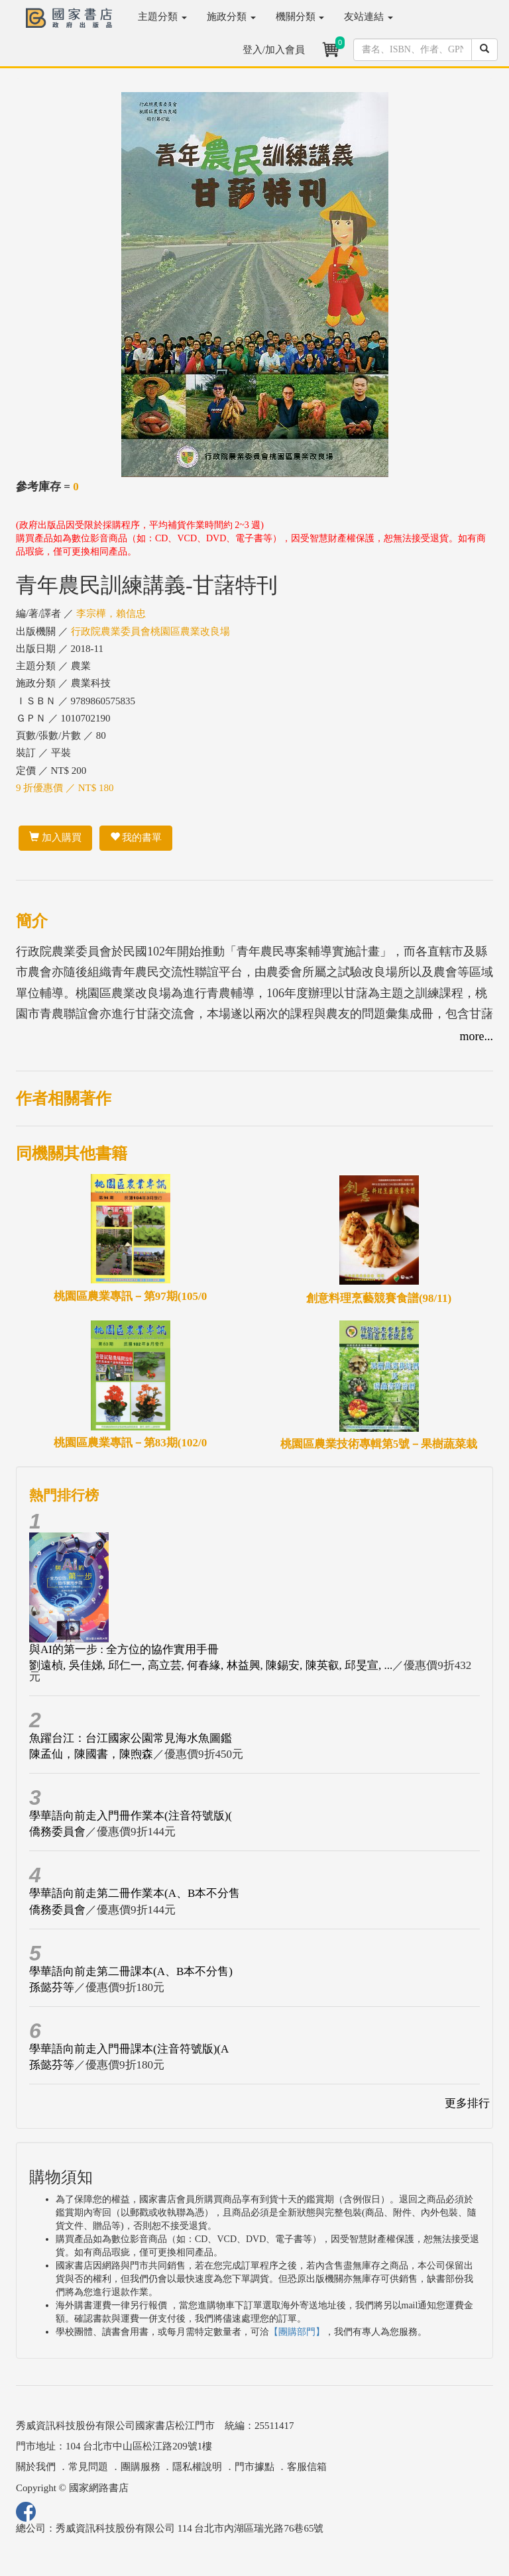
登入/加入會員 (274, 49)
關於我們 (36, 2466)
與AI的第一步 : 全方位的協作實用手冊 (124, 1649)
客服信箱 (307, 2466)
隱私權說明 (197, 2466)
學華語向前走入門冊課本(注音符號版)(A (129, 2049)
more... (476, 1036)
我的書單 (136, 837)
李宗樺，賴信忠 (111, 613)
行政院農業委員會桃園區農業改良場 (150, 631)
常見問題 (88, 2466)
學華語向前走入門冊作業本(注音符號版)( (130, 1815)
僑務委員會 (57, 1831)
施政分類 (231, 16)
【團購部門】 (297, 2332)
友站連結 (368, 16)
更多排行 (467, 2103)
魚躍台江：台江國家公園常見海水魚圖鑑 (130, 1738)
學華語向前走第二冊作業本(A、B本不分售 (134, 1893)
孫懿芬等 (51, 1987)
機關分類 (300, 16)
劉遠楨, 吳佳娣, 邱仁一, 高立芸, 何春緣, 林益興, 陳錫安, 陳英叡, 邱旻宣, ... (210, 1665)
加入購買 (55, 837)
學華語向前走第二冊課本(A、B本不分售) (131, 1971)
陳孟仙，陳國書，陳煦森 (91, 1754)
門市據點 (254, 2466)
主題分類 (162, 16)
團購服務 (140, 2466)
